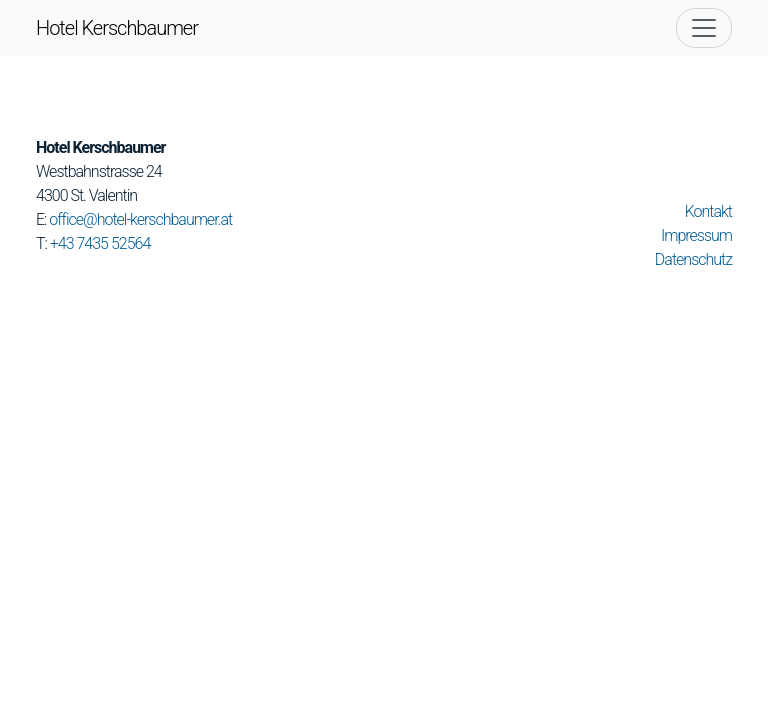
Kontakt (708, 211)
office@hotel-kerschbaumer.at (140, 219)
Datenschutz (693, 259)
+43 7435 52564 (100, 243)
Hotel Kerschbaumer (117, 28)
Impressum (696, 235)
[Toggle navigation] (704, 28)
